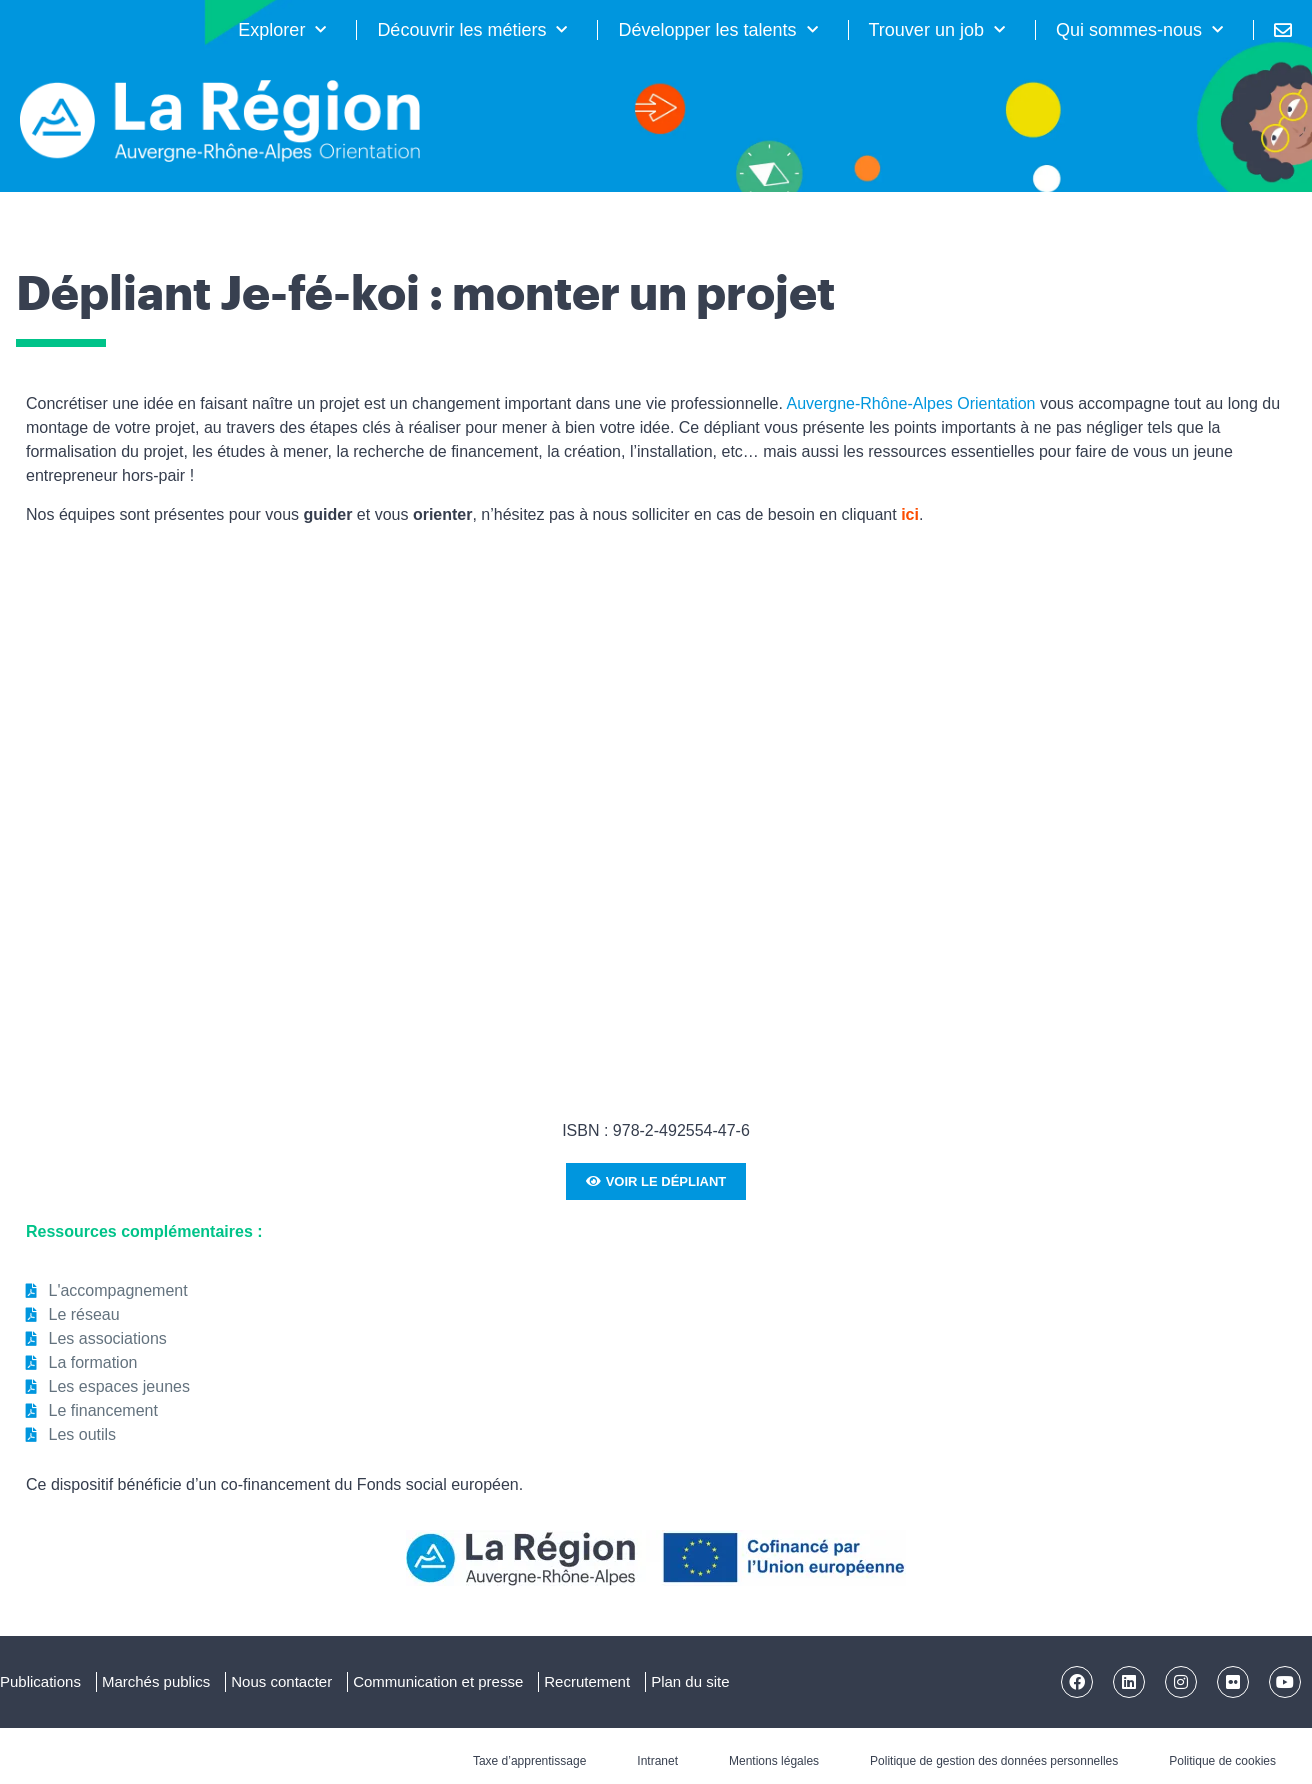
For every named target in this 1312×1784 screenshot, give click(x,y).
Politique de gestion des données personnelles (994, 1761)
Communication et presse (438, 1681)
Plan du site (690, 1681)
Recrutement (587, 1681)
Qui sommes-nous (1139, 30)
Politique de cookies (1222, 1761)
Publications (40, 1681)
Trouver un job (937, 30)
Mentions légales (774, 1761)
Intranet (657, 1761)
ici (910, 514)
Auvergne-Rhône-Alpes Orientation (910, 403)
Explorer (282, 30)
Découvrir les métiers (472, 30)
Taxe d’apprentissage (529, 1761)
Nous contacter (281, 1681)
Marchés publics (156, 1681)
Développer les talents (717, 30)
